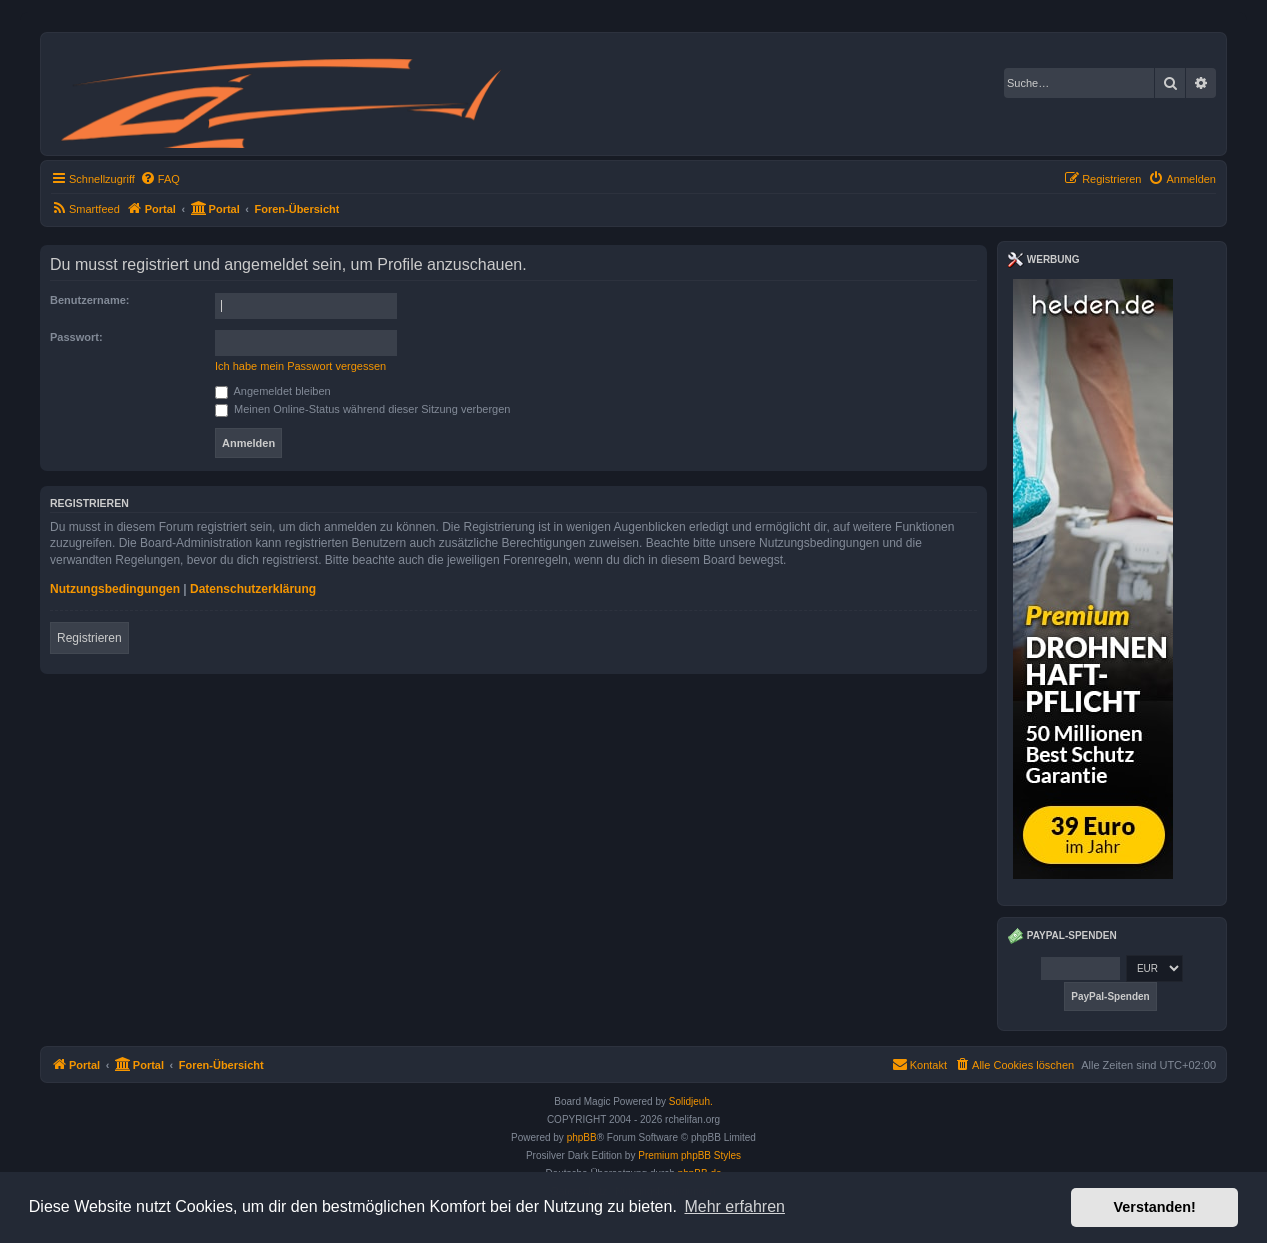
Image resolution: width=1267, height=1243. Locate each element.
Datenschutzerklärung (253, 589)
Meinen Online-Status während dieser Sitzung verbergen (362, 409)
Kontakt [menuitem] (919, 1064)
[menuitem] (160, 179)
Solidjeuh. (691, 1101)
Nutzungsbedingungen (115, 589)
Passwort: (76, 337)
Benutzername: (89, 300)
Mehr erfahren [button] (734, 1206)
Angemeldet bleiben (273, 391)
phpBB (582, 1137)
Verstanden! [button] (1155, 1207)
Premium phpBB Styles (689, 1155)
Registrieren (89, 638)
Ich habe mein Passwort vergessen (300, 366)
